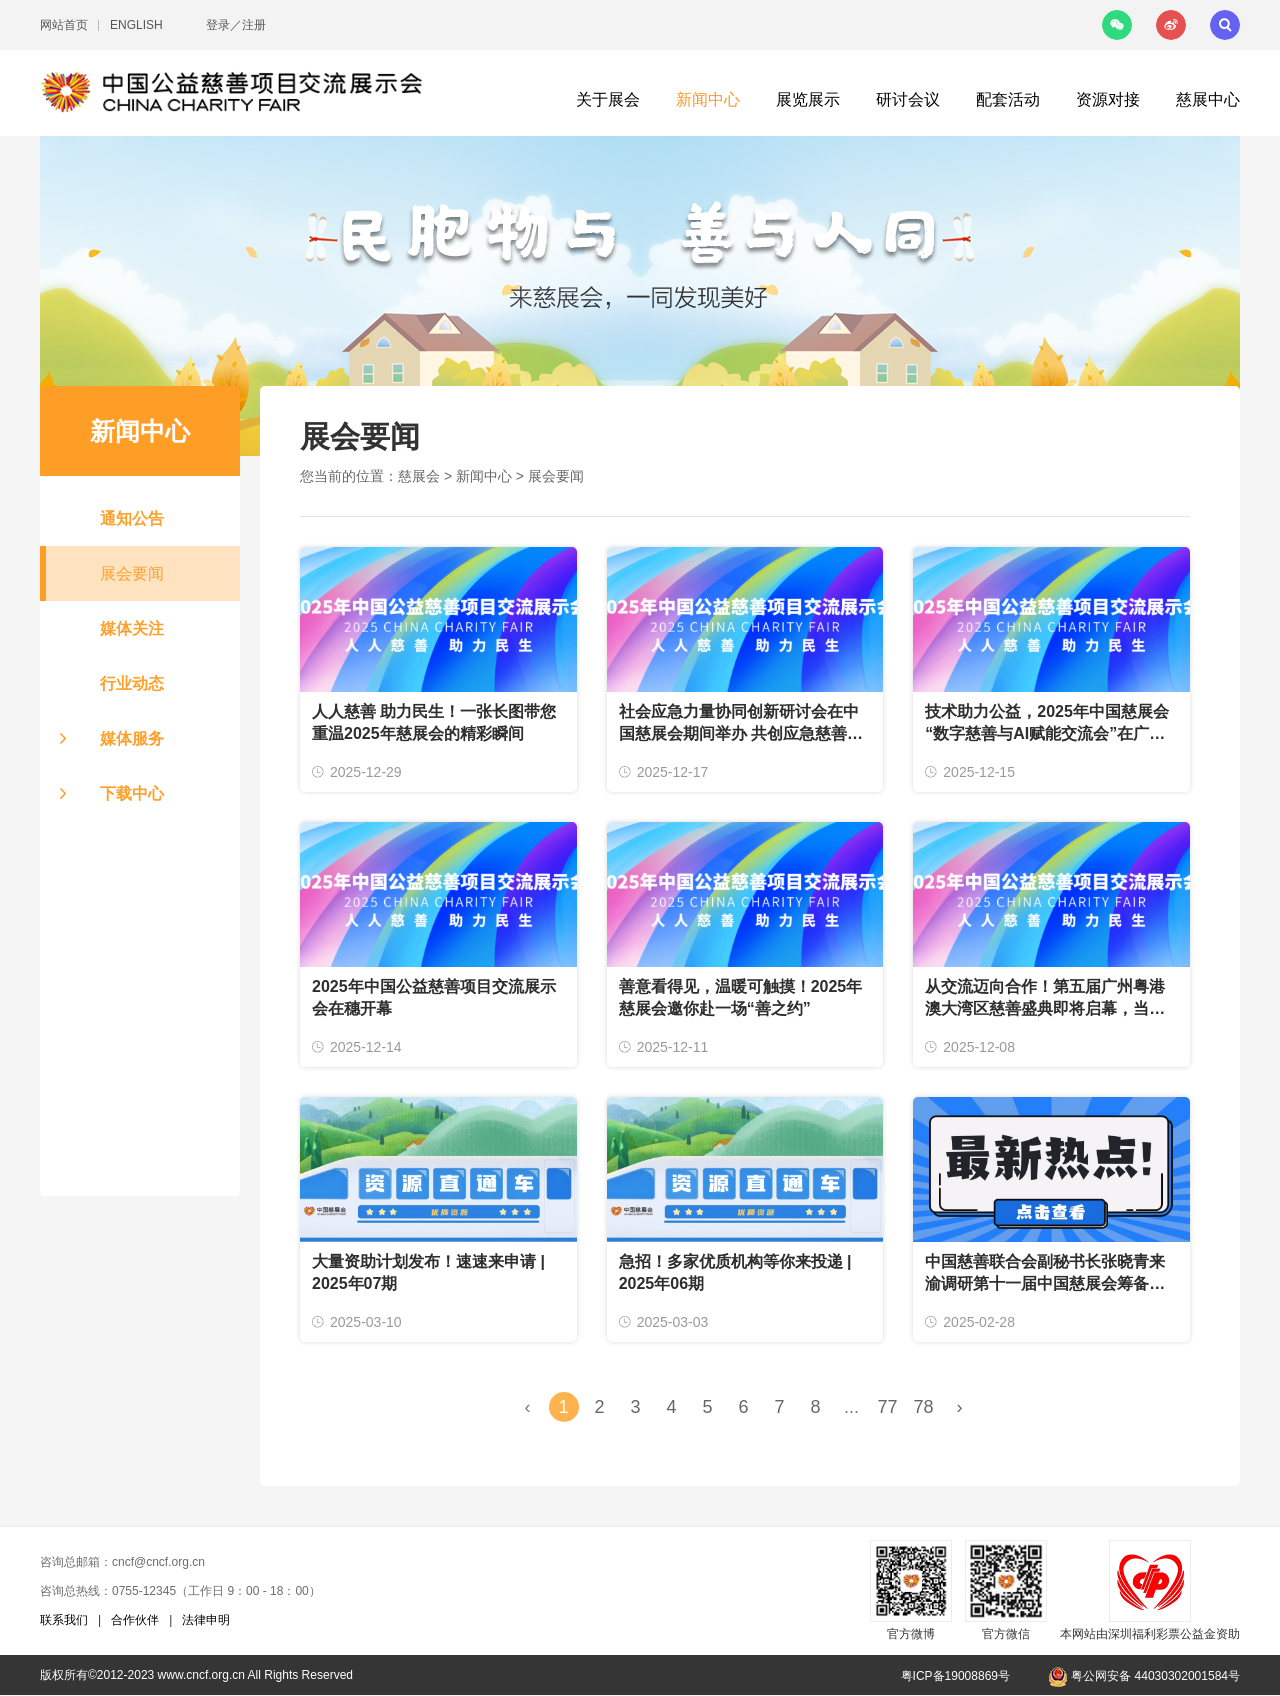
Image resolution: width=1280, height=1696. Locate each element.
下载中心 (132, 793)
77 (887, 1407)
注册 (254, 25)
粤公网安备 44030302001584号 (1144, 1676)
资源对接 (1108, 99)
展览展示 (808, 99)
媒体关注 (132, 628)
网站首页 (64, 25)
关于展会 (608, 99)
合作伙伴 (135, 1620)
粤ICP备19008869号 (955, 1676)
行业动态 (132, 683)
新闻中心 (708, 99)
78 (923, 1407)
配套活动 (1008, 99)
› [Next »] (960, 1407)
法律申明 (206, 1620)
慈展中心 (1208, 99)
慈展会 (419, 476)
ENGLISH (136, 25)
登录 (218, 25)
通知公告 (132, 518)
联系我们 (64, 1620)
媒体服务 (132, 738)
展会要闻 (132, 573)
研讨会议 (908, 99)
